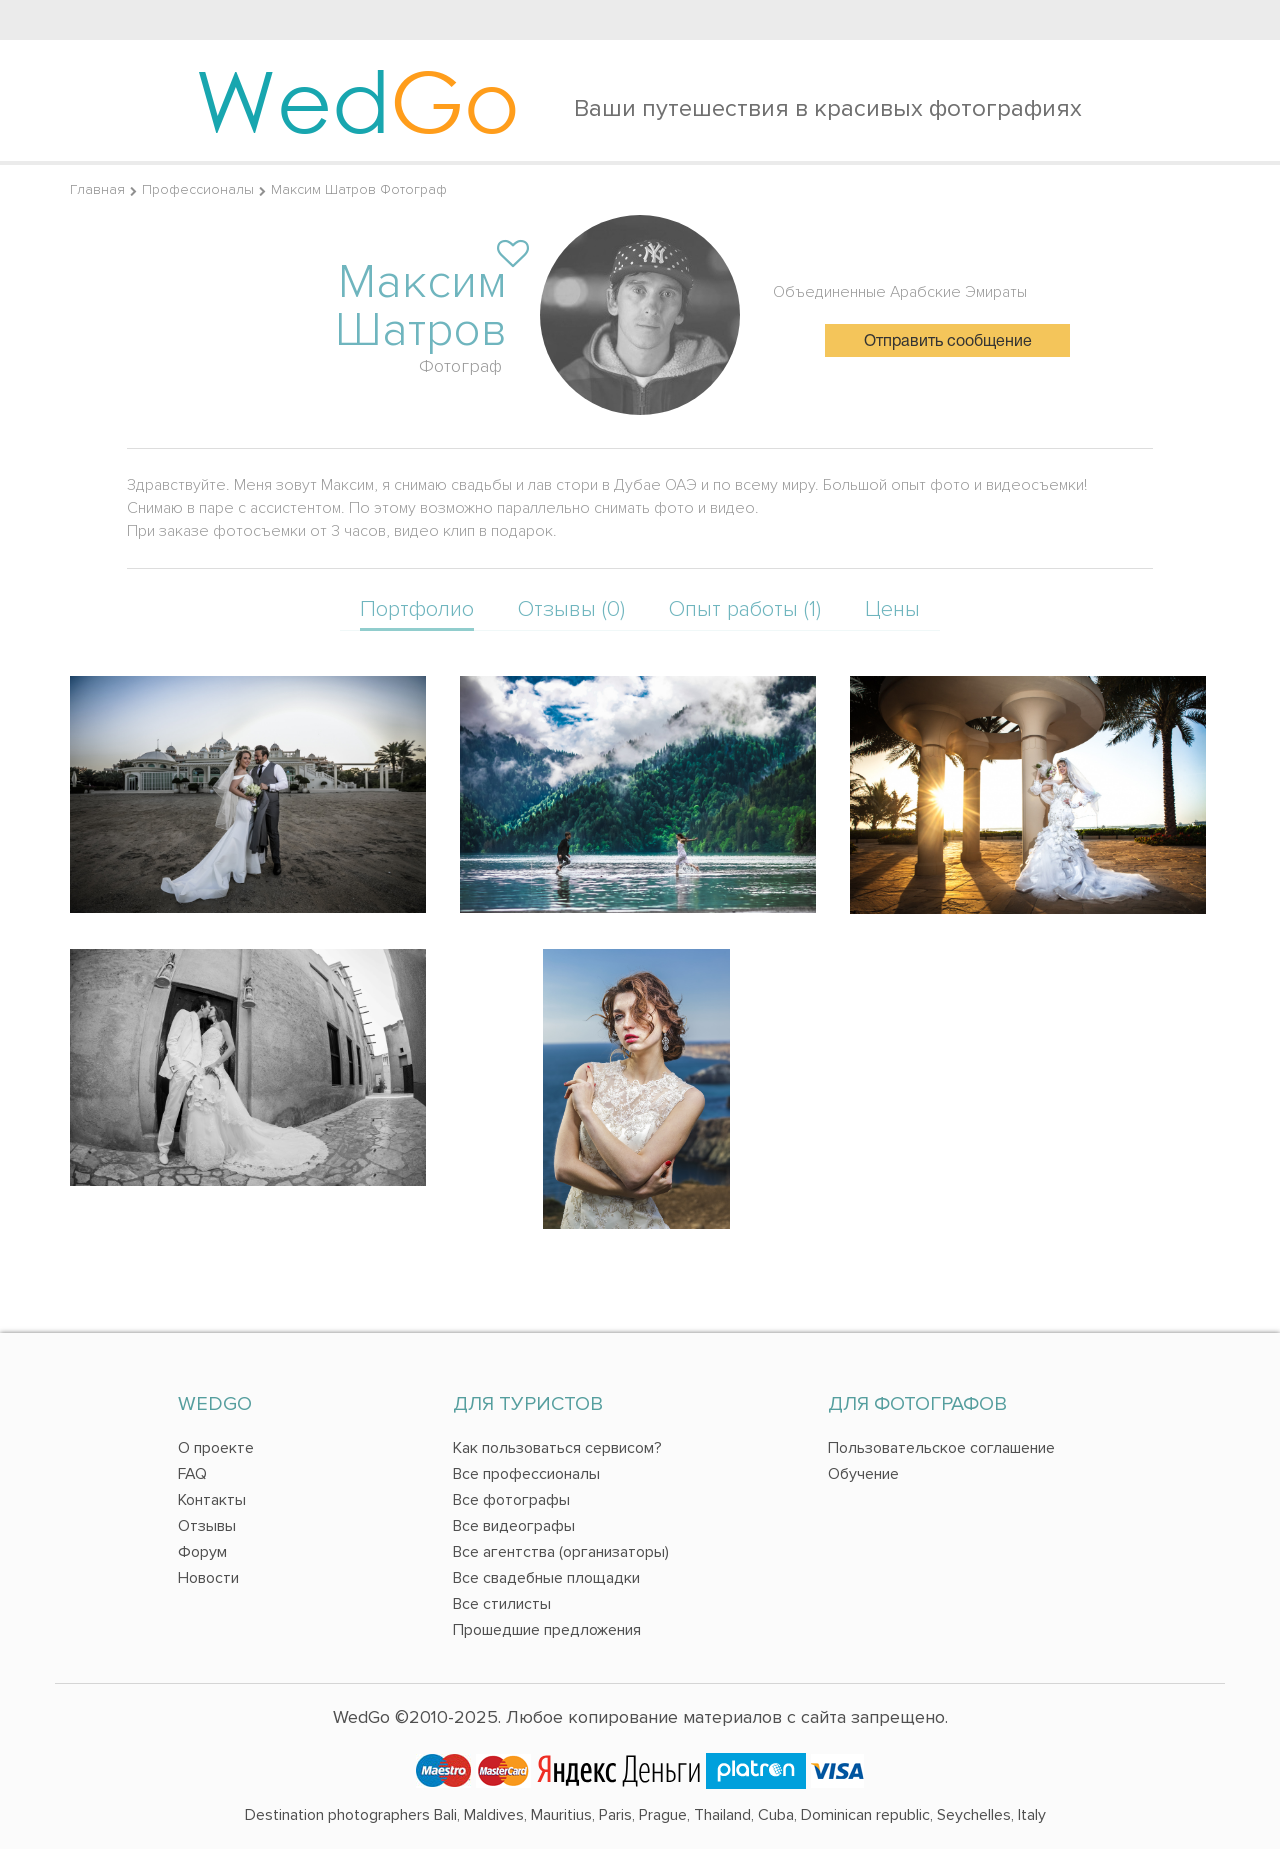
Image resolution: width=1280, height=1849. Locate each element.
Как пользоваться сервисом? (557, 1448)
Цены (892, 609)
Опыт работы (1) (745, 609)
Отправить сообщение (948, 342)
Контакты (212, 1500)
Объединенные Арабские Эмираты (900, 292)
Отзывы (207, 1526)
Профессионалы (198, 189)
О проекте (216, 1448)
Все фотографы (511, 1500)
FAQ (192, 1474)
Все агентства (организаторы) (561, 1552)
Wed (357, 100)
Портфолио (417, 609)
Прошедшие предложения (547, 1630)
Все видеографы (514, 1526)
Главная (97, 189)
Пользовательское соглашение (941, 1448)
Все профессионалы (526, 1474)
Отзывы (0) (571, 609)
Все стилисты (502, 1604)
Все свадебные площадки (546, 1578)
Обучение (863, 1474)
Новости (208, 1578)
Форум (202, 1552)
